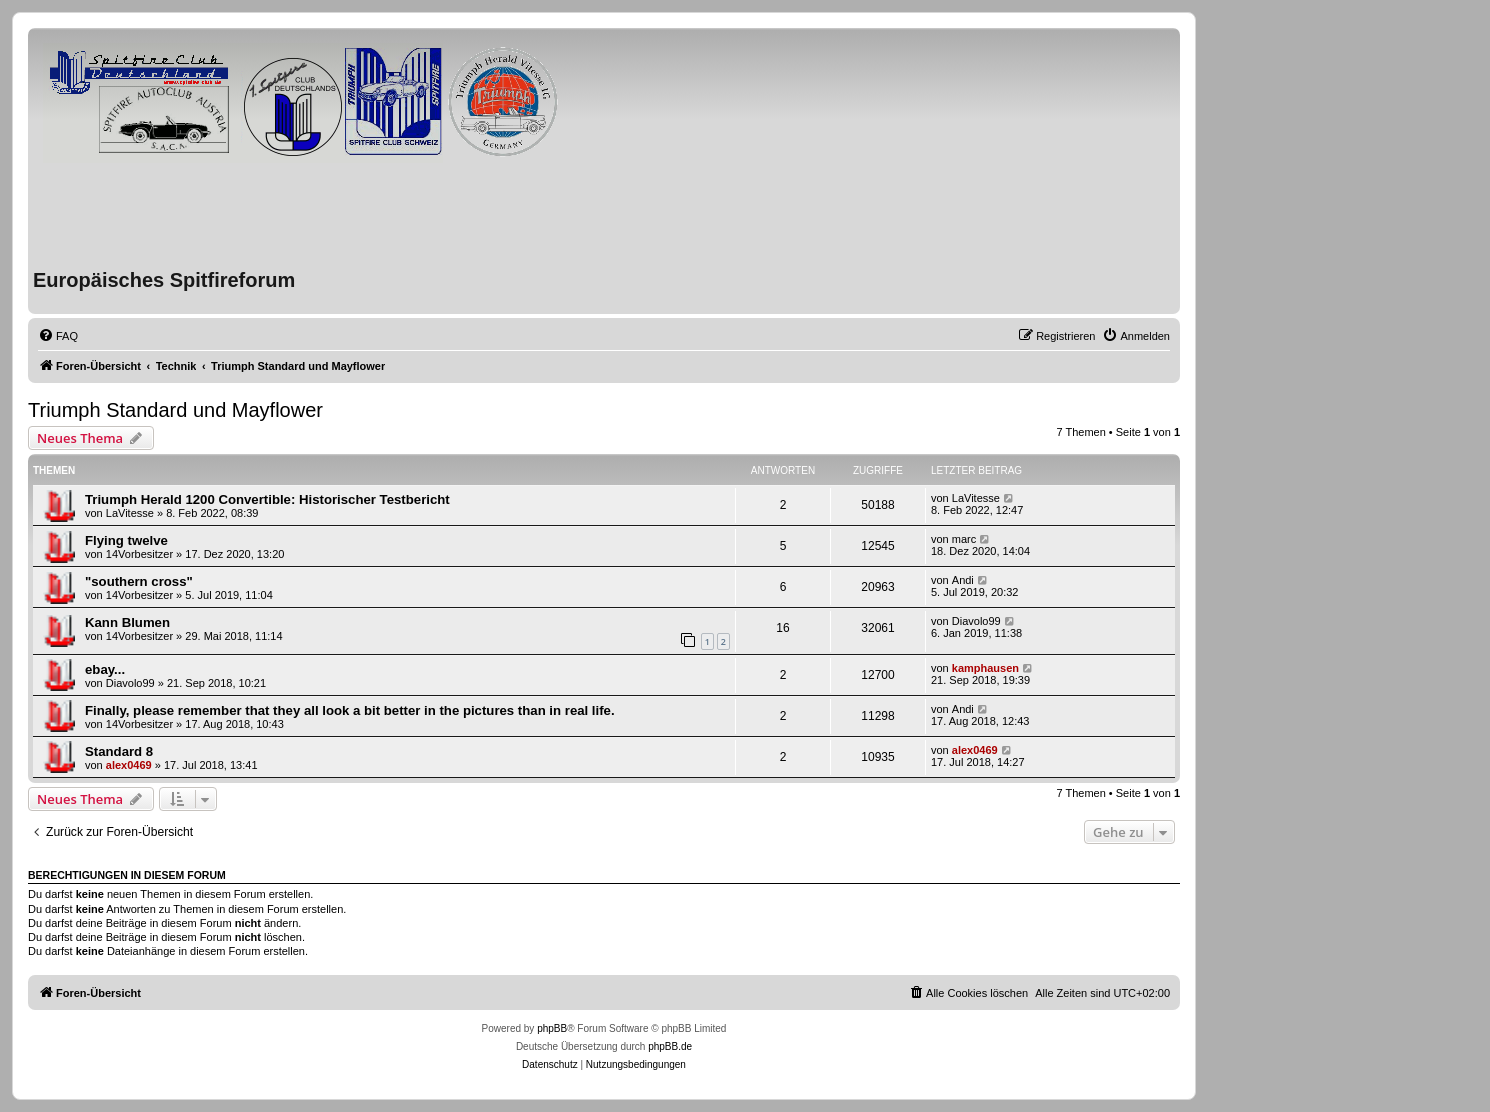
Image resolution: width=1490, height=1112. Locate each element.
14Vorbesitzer (139, 554)
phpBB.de (670, 1046)
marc (964, 539)
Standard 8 (119, 751)
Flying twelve (126, 540)
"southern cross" (139, 581)
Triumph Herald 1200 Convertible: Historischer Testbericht (267, 499)
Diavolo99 (976, 621)
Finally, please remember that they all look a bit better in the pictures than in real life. (350, 710)
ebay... (105, 669)
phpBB (552, 1028)
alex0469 (129, 765)
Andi (963, 580)
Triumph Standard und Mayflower (175, 410)
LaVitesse (130, 513)
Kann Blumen (127, 622)
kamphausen (985, 668)
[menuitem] (58, 336)
